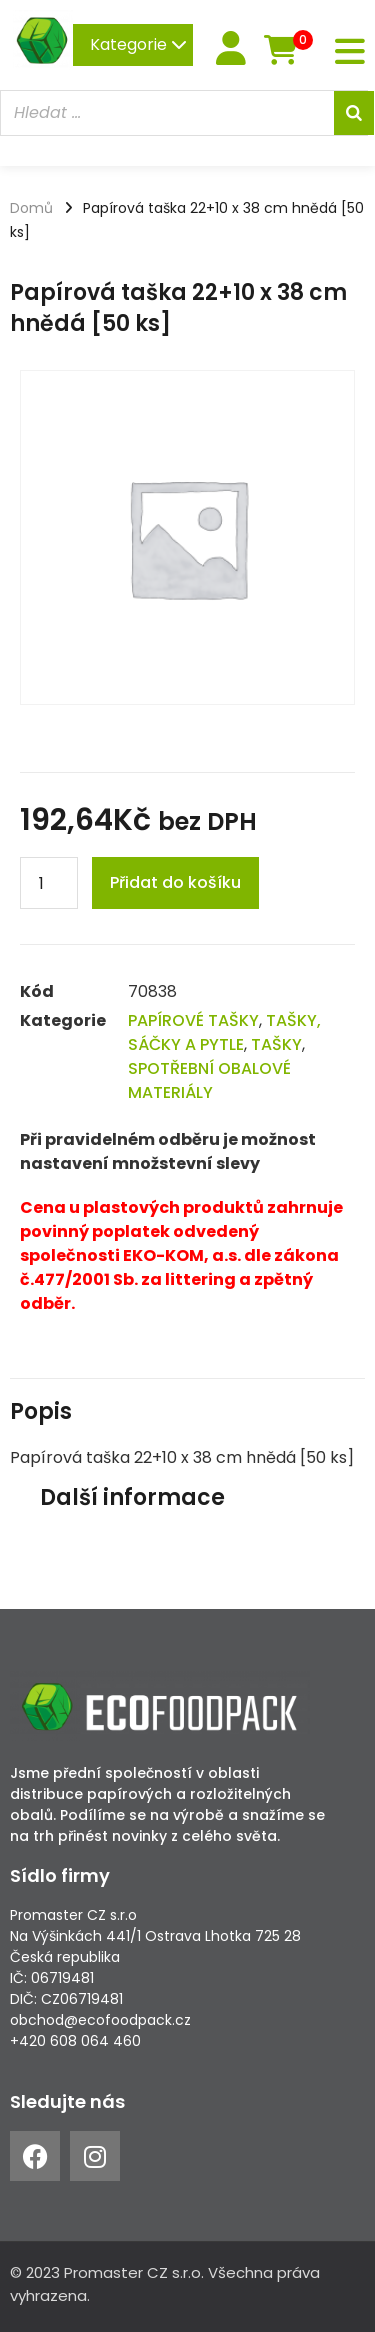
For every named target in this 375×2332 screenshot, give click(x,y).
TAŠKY (276, 1044)
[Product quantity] (49, 883)
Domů (31, 208)
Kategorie (138, 44)
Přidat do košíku (175, 882)
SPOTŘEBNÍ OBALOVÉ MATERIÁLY (209, 1080)
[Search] (354, 113)
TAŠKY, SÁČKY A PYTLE (224, 1032)
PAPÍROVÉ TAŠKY (193, 1020)
